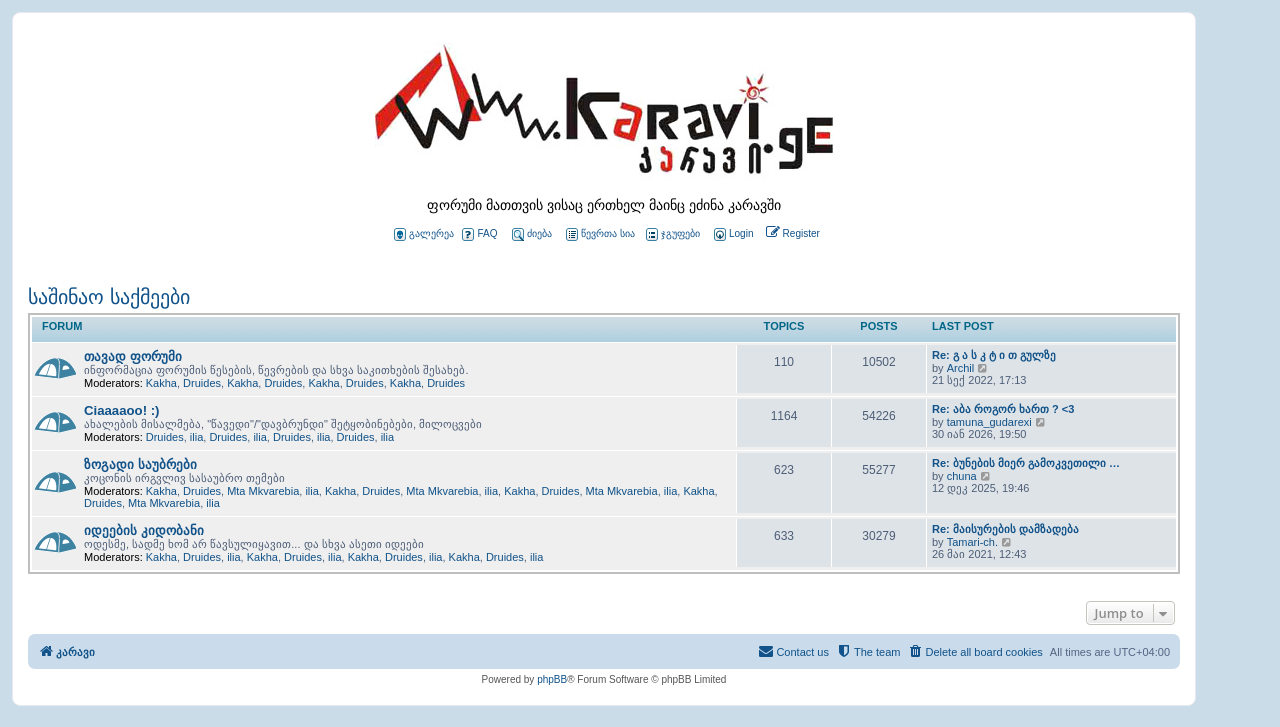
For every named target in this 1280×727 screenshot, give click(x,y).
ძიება (532, 234)
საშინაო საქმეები (109, 297)
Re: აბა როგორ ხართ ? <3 (1003, 409)
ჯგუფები (673, 234)
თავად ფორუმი (133, 356)
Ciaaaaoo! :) (121, 410)
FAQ (479, 234)
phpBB (552, 679)
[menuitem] (732, 234)
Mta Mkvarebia (263, 491)
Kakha (161, 383)
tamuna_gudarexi (989, 422)
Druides (202, 383)
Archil (961, 368)
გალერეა (424, 234)
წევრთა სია (600, 234)
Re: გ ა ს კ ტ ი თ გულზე (994, 355)
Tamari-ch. (972, 542)
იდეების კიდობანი (144, 530)
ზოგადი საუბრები (140, 464)
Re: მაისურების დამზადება (1005, 529)
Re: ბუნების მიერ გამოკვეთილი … (1026, 463)
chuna (962, 476)
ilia (196, 437)
